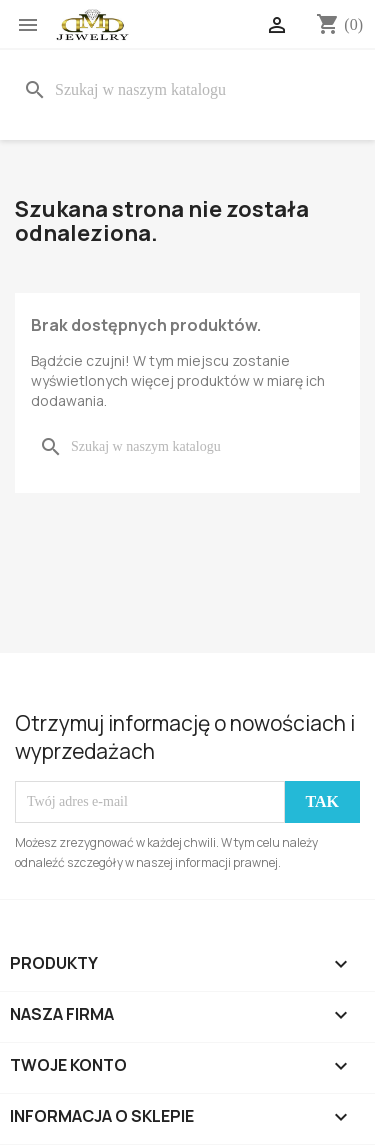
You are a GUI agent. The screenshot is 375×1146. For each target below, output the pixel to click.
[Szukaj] (187, 90)
